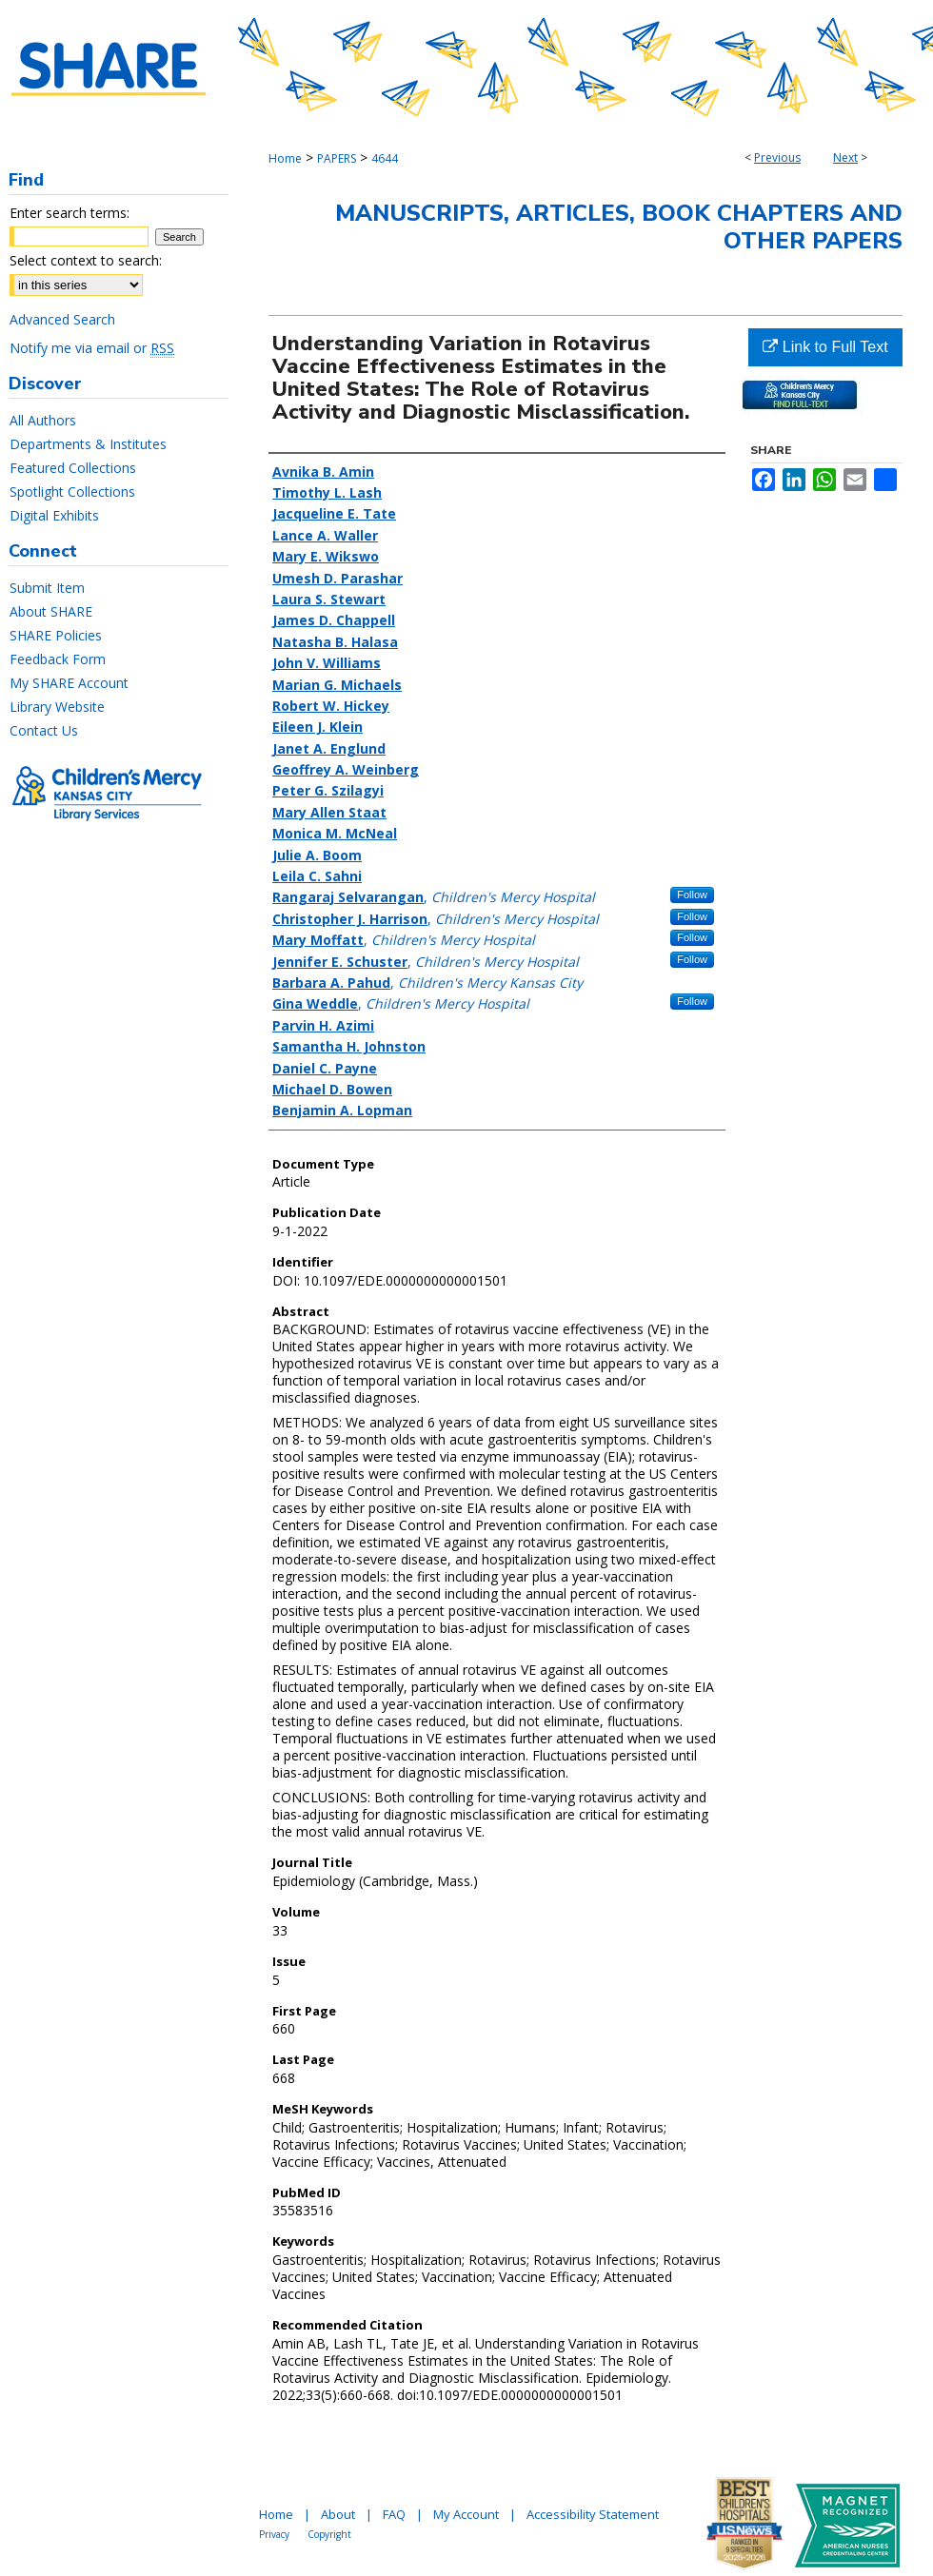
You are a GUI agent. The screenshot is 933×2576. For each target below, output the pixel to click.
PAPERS (336, 158)
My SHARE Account (69, 683)
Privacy (274, 2534)
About (338, 2514)
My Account (466, 2514)
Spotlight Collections (72, 491)
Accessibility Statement (592, 2514)
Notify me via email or (92, 348)
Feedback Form (58, 659)
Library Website (57, 707)
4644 (384, 158)
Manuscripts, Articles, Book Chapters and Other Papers (619, 227)
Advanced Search (62, 319)
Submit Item (47, 588)
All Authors (43, 420)
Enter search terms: (69, 213)
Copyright (329, 2534)
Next (845, 157)
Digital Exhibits (54, 515)
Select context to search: (86, 260)
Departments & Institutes (88, 444)
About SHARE (51, 611)
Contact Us (44, 730)
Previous (777, 157)
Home (285, 158)
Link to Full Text (825, 347)
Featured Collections (73, 468)
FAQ (394, 2514)
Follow (692, 894)
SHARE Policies (56, 635)
